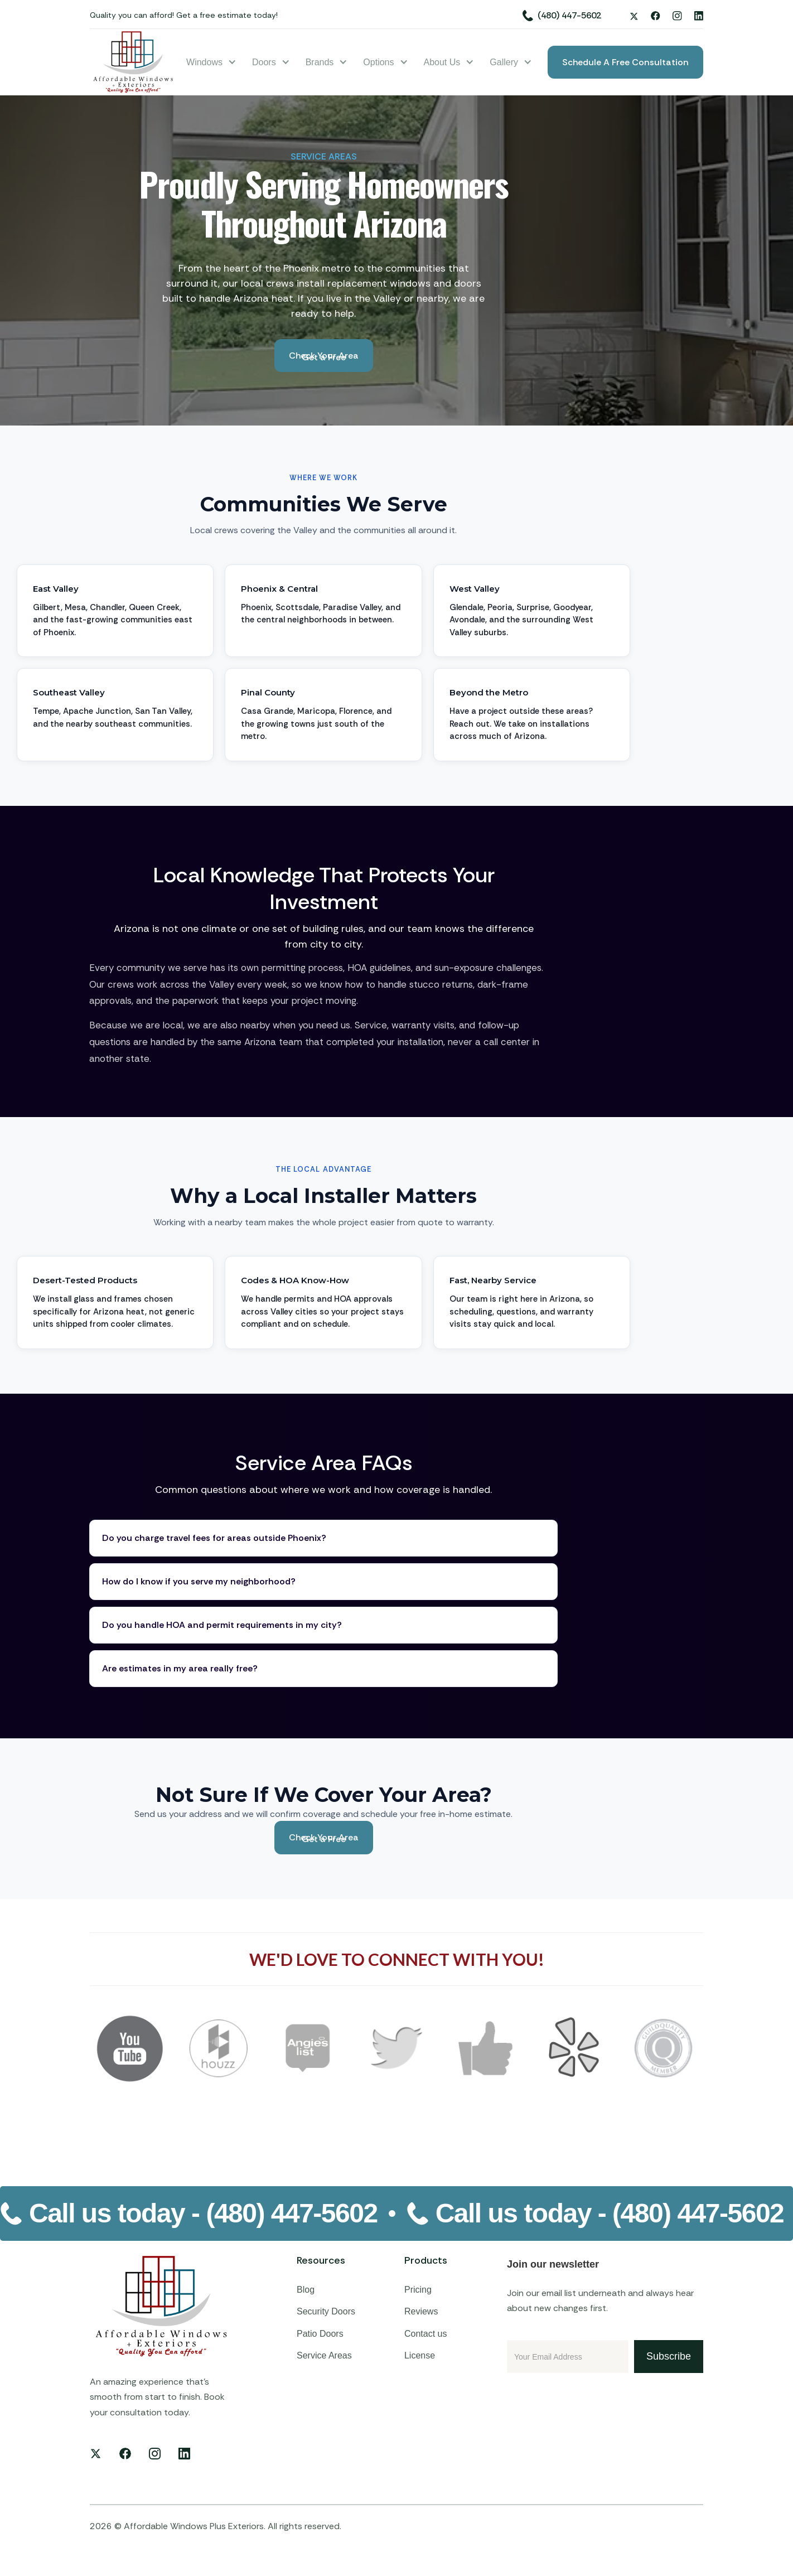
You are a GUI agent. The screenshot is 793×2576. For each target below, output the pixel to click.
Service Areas (324, 2355)
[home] (134, 62)
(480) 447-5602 (569, 15)
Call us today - (203, 2213)
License (419, 2355)
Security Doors (326, 2311)
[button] (211, 62)
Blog (306, 2289)
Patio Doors (320, 2333)
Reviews (421, 2311)
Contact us (425, 2333)
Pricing (418, 2289)
